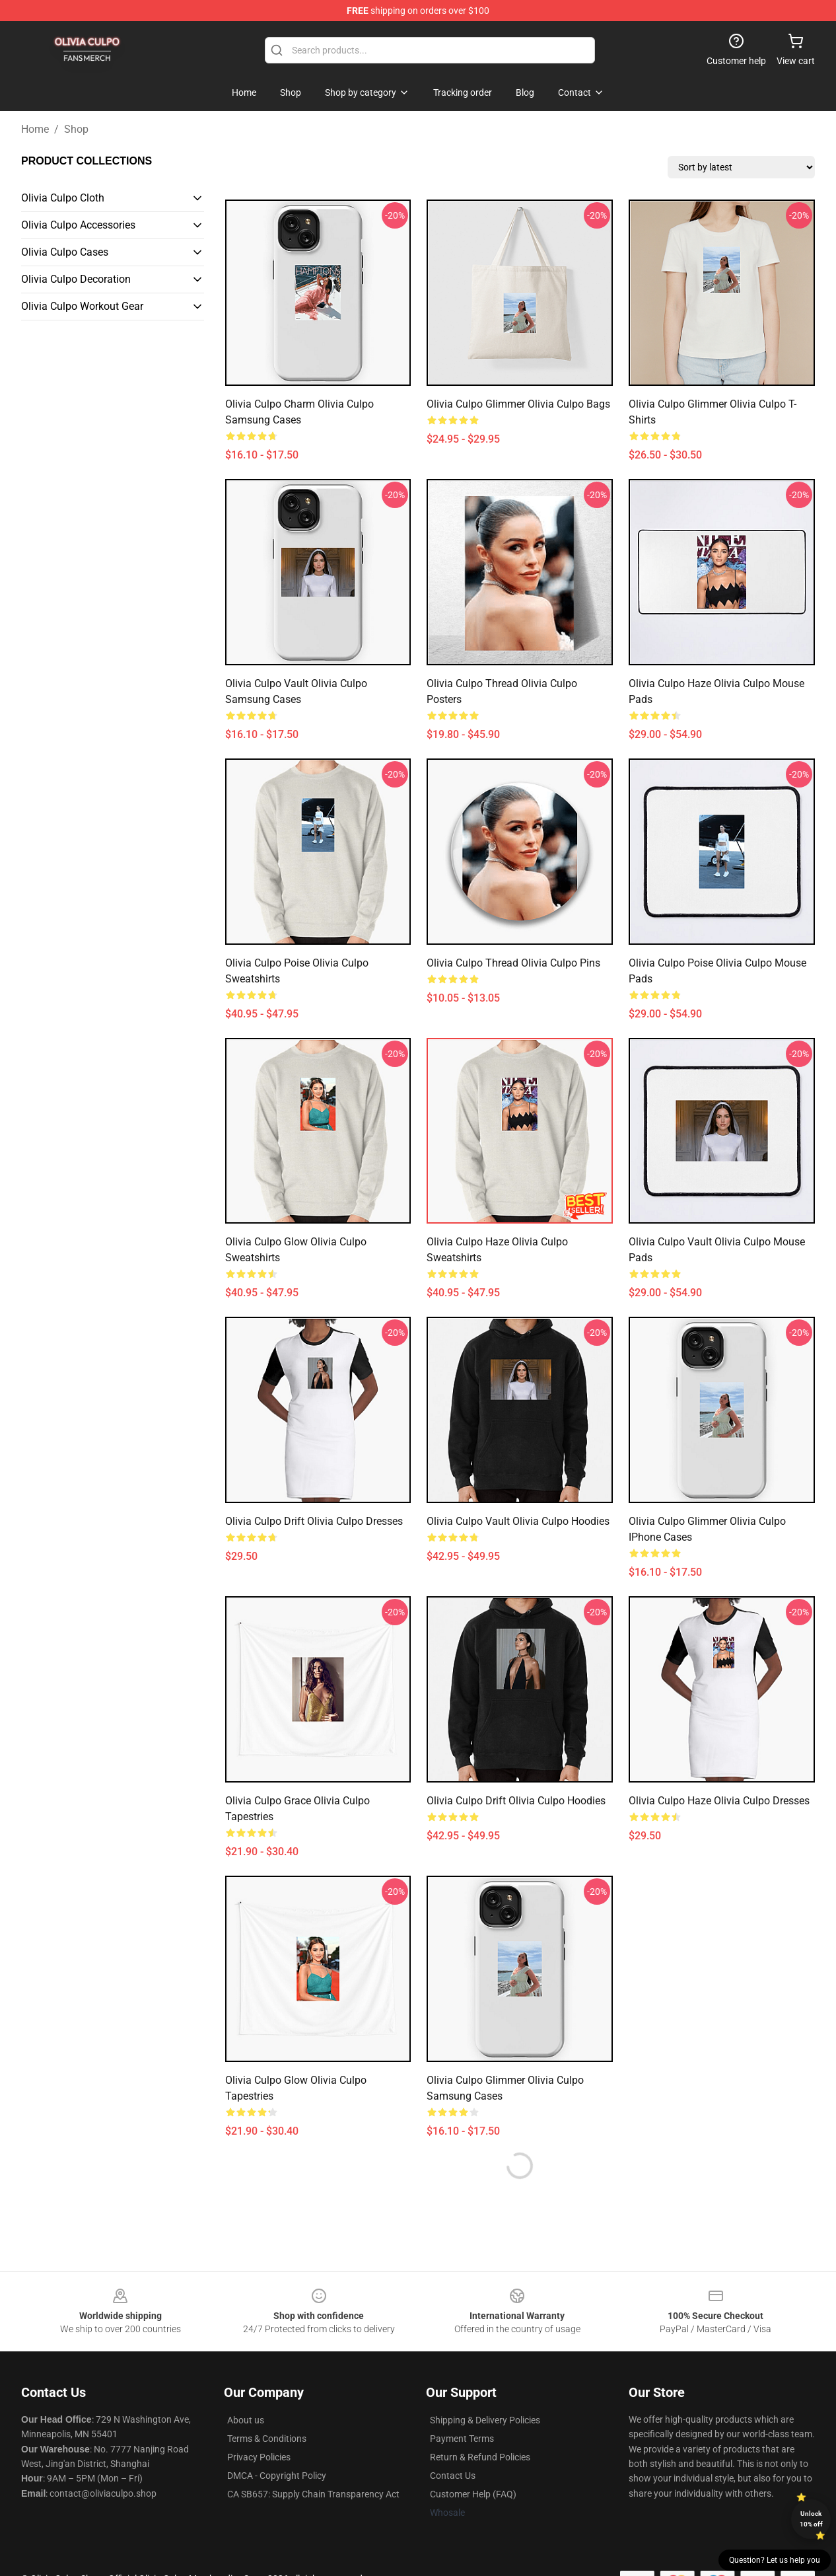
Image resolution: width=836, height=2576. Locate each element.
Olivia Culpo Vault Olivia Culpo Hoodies (518, 1521)
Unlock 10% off (811, 2519)
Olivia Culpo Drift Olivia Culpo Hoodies (516, 1800)
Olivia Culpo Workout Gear (82, 306)
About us (245, 2420)
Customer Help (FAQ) (473, 2494)
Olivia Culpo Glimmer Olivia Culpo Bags (518, 404)
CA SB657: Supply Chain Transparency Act (313, 2494)
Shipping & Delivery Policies (485, 2420)
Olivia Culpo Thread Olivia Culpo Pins (513, 963)
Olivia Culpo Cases (64, 252)
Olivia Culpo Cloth (62, 198)
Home (35, 129)
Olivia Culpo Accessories (78, 225)
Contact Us (452, 2475)
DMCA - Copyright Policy (276, 2475)
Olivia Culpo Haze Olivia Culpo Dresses (719, 1800)
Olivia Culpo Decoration (76, 279)
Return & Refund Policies (480, 2457)
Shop (76, 129)
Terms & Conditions (266, 2438)
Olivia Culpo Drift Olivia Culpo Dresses (314, 1521)
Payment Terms (462, 2438)
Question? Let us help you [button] (774, 2560)
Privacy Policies (259, 2457)
